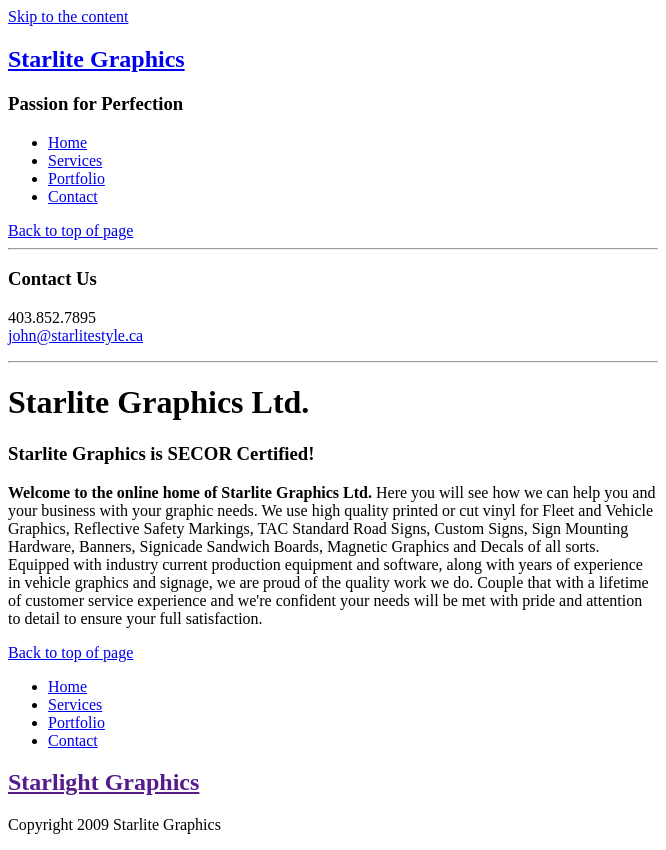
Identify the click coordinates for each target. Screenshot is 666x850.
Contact (73, 196)
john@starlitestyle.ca (75, 335)
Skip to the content (68, 16)
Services (75, 160)
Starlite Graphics (96, 59)
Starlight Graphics (103, 782)
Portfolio (76, 178)
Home (67, 142)
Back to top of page (70, 230)
